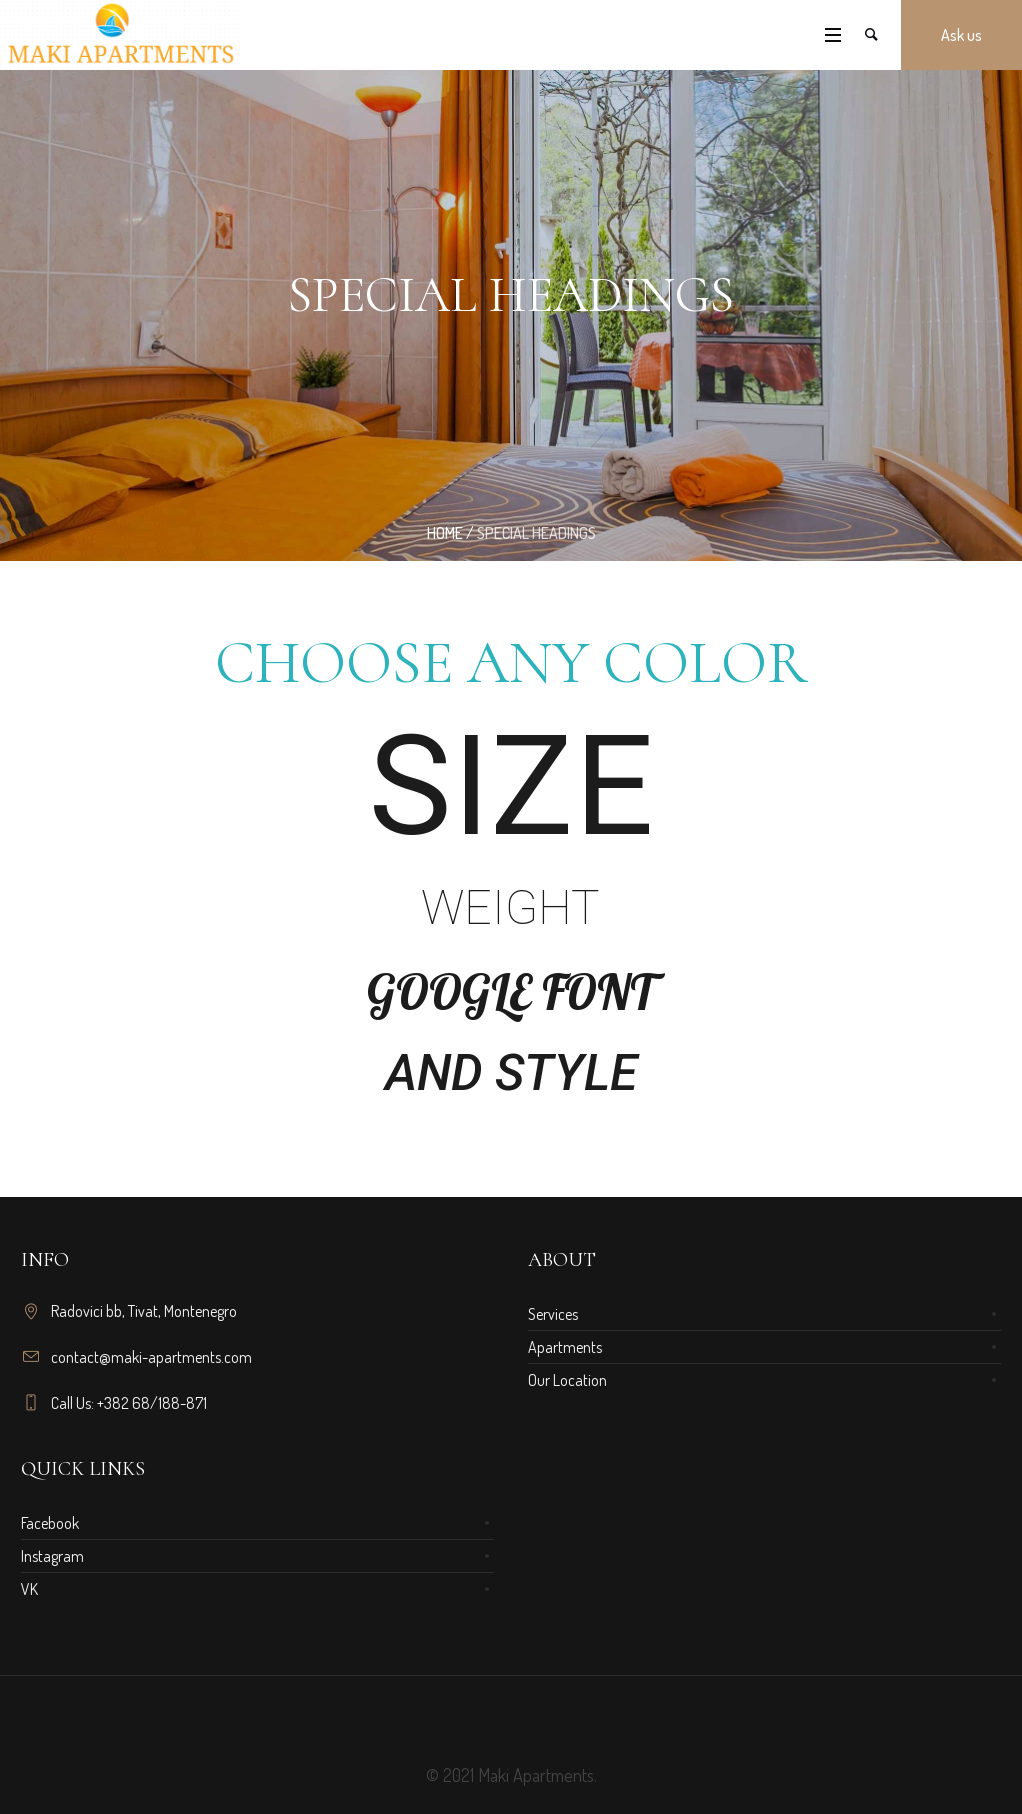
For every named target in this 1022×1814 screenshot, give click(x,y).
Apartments (565, 1347)
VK (29, 1589)
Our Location (567, 1380)
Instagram (52, 1556)
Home (445, 533)
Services (553, 1314)
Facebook (50, 1523)
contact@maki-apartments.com (151, 1357)
